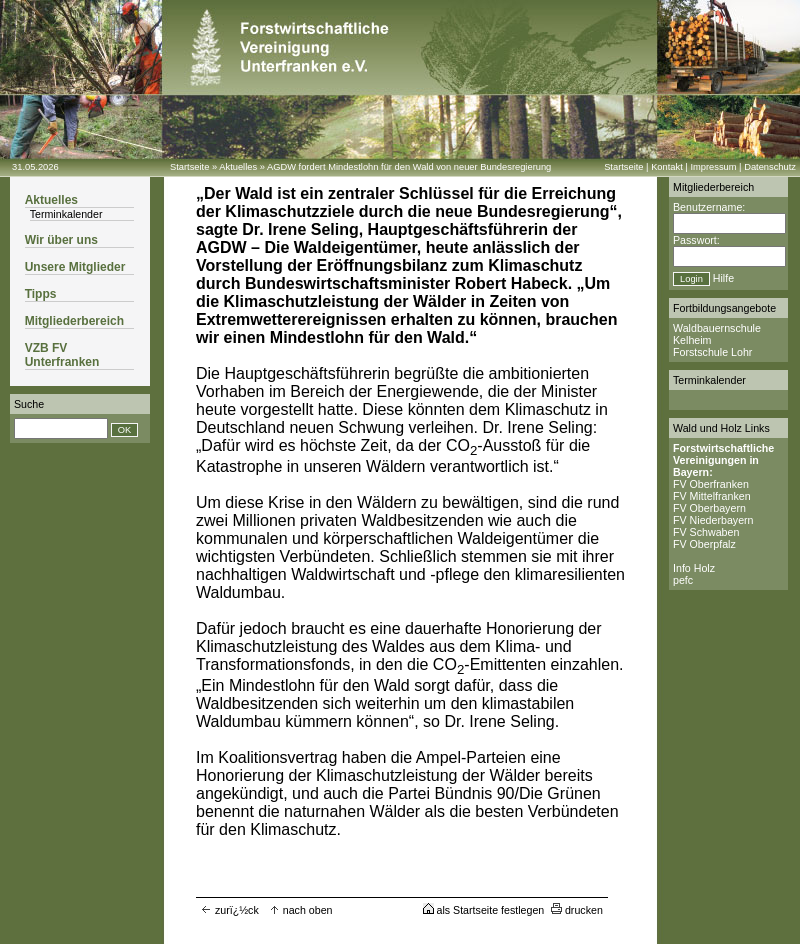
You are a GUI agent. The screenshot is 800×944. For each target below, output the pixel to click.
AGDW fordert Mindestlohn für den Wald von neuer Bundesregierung (409, 167)
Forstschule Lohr (712, 352)
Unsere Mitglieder (75, 267)
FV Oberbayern (709, 508)
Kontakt (667, 167)
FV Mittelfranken (712, 496)
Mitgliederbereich (74, 321)
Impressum (713, 167)
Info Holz (694, 568)
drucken (577, 910)
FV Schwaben (706, 532)
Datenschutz (770, 167)
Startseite (189, 167)
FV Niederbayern (713, 520)
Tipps (41, 294)
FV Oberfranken (711, 484)
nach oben (301, 910)
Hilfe (723, 278)
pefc (683, 580)
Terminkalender (66, 214)
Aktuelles (238, 167)
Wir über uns (61, 240)
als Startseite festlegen (484, 910)
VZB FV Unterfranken (62, 355)
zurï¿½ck (230, 910)
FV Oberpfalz (704, 544)
